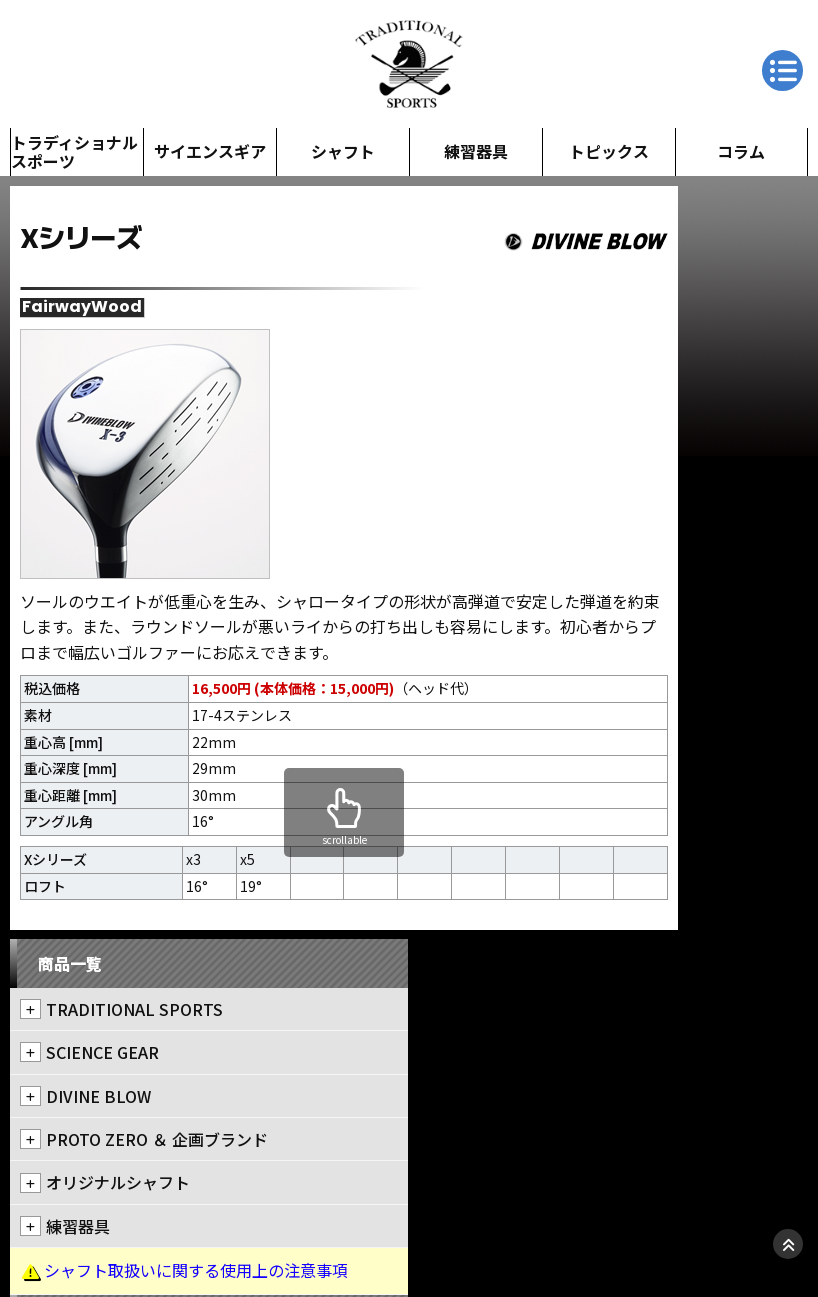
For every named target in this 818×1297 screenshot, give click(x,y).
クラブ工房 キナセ (608, 866)
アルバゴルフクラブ (614, 910)
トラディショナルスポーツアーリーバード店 (660, 711)
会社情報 (569, 753)
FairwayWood (82, 326)
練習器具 (476, 171)
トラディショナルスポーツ (74, 170)
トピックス (609, 171)
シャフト (343, 171)
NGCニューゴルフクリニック (646, 888)
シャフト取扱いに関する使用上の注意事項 (672, 549)
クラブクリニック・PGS (620, 678)
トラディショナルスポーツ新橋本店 (660, 656)
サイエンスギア (210, 171)
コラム (741, 171)
